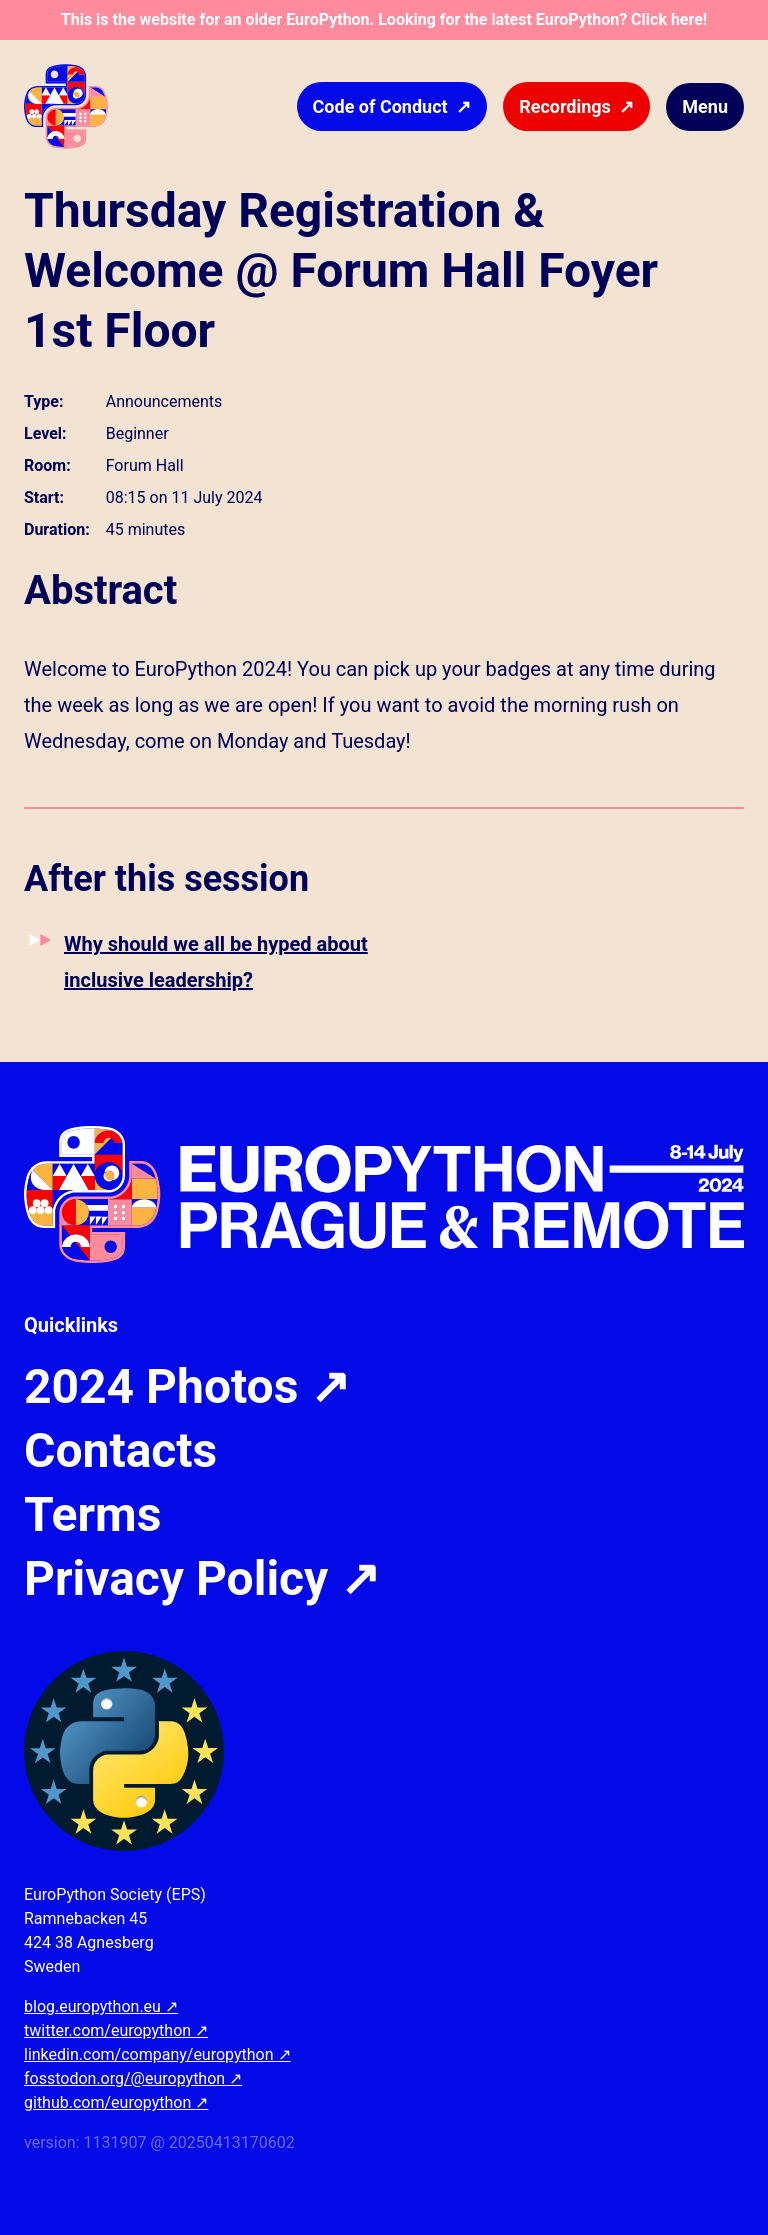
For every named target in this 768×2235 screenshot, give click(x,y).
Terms (92, 1515)
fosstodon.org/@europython (133, 2078)
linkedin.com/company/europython (157, 2054)
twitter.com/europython (116, 2030)
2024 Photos (187, 1387)
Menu (705, 106)
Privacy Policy (202, 1579)
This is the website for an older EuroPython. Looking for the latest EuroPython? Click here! (384, 19)
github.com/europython (116, 2102)
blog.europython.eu (101, 2006)
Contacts (120, 1451)
